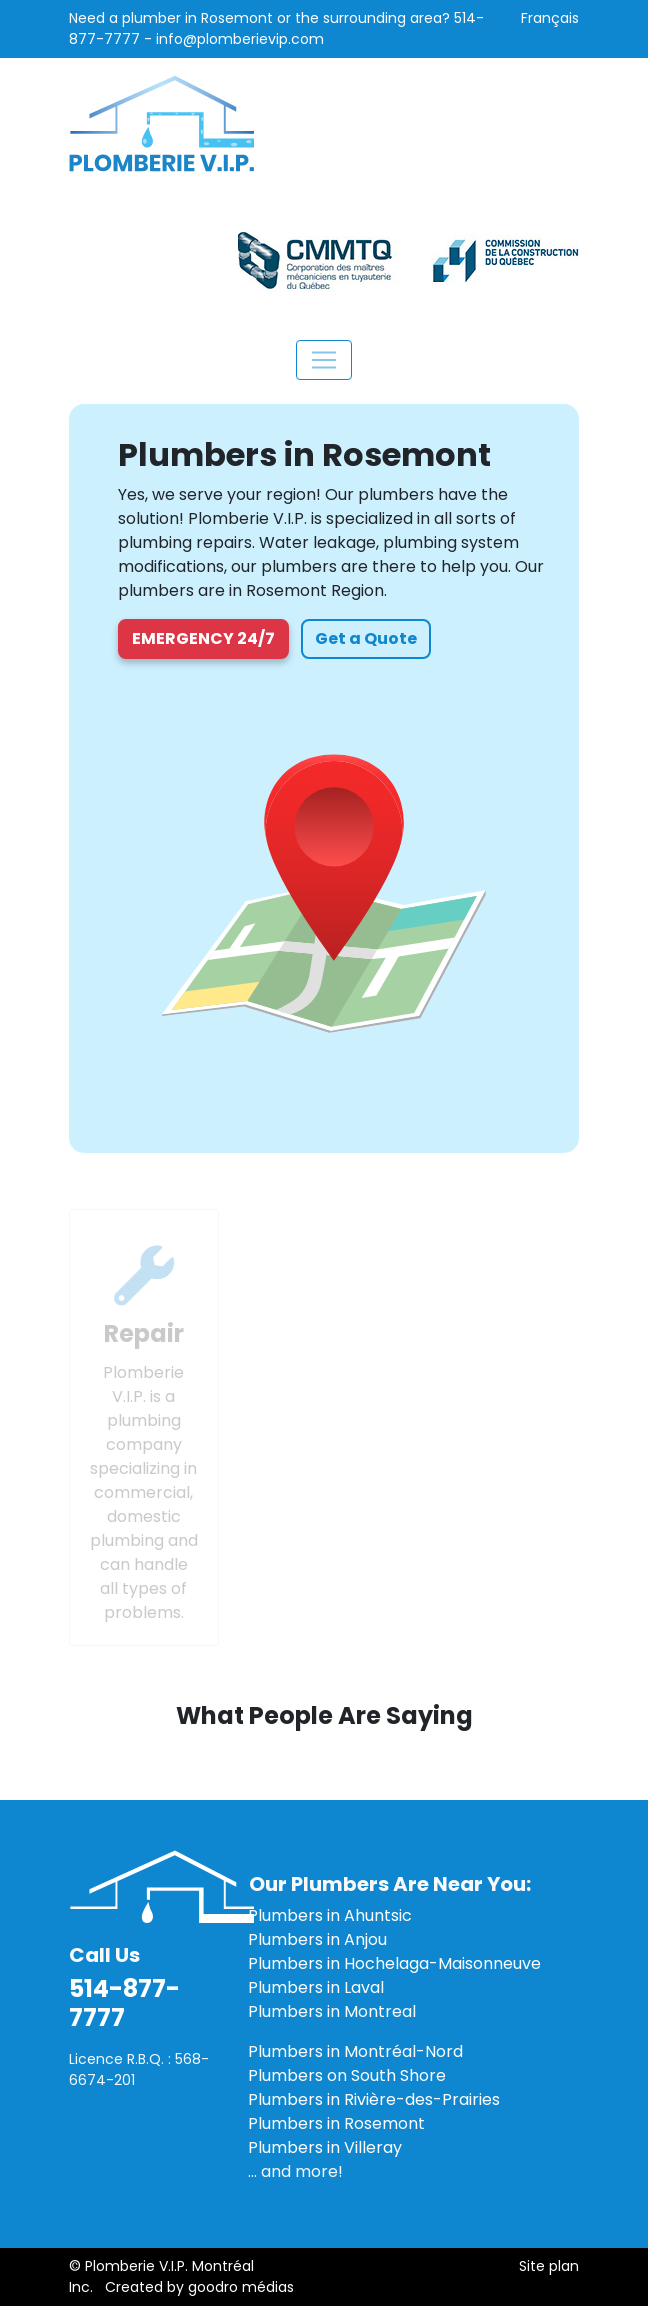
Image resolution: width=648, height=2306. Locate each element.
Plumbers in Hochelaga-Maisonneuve (394, 1963)
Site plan (549, 2266)
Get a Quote (366, 638)
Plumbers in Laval (316, 1987)
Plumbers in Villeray (325, 2147)
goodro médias (241, 2287)
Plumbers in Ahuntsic (330, 1915)
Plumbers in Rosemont (336, 2123)
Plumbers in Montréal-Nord (355, 2051)
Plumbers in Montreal (332, 2011)
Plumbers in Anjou (317, 1939)
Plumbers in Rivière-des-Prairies (374, 2099)
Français (550, 18)
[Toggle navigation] (324, 360)
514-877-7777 (124, 2003)
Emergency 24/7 (203, 638)
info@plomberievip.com (240, 39)
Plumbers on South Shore (347, 2075)
